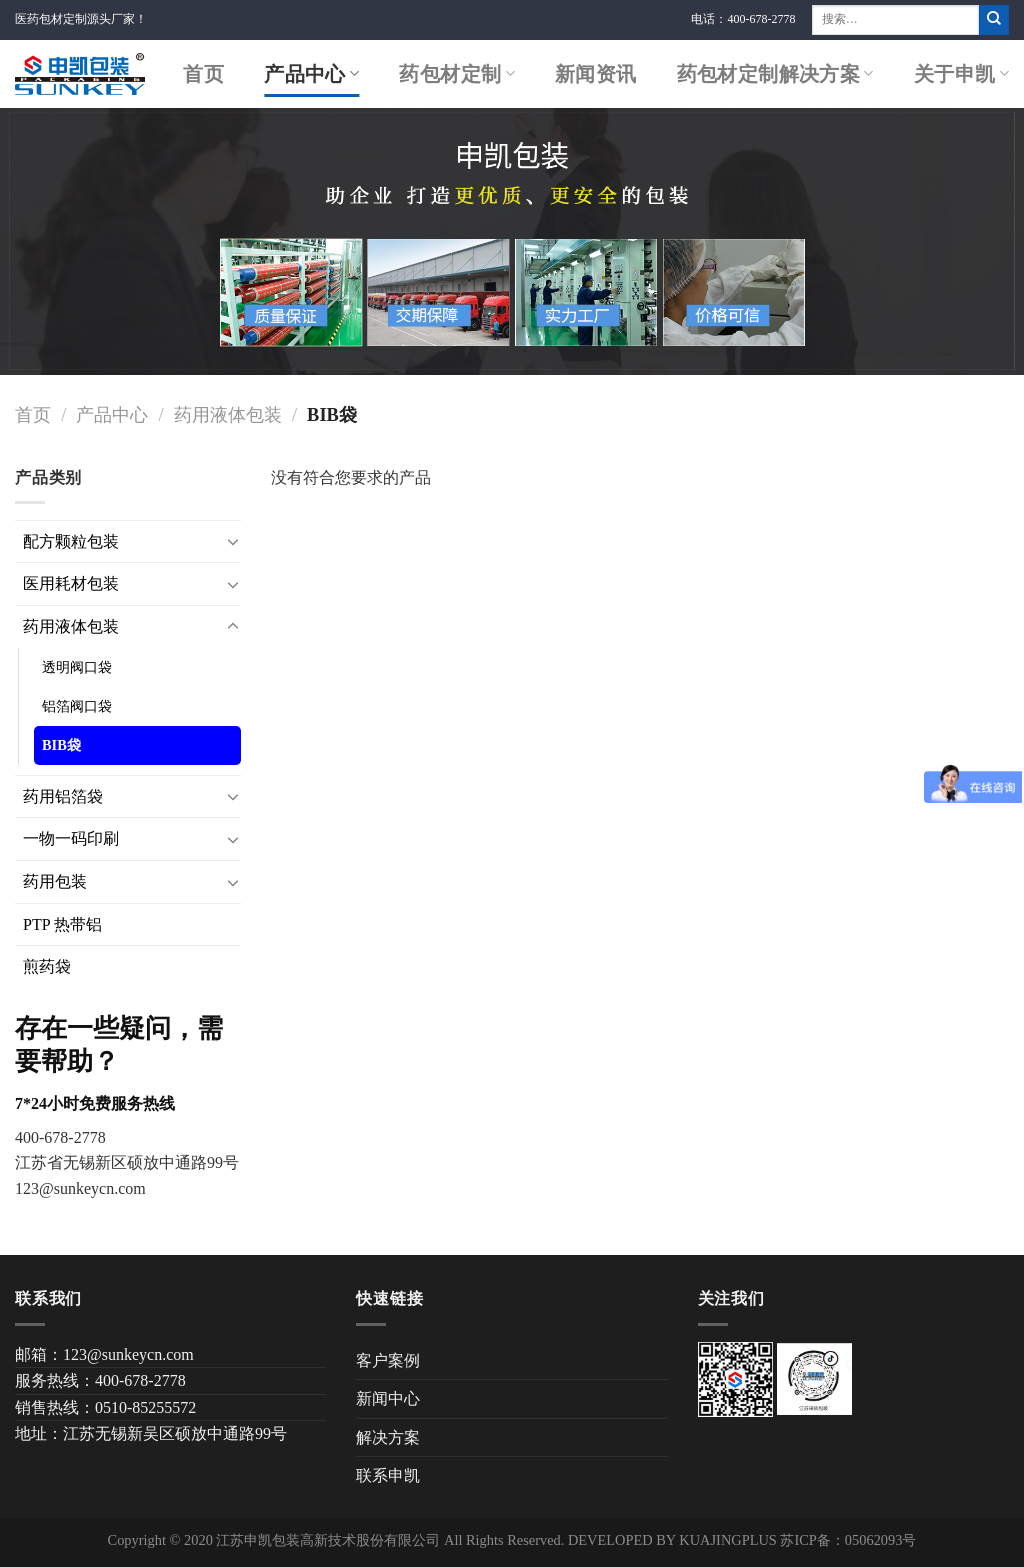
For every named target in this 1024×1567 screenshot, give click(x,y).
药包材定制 (457, 74)
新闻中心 (388, 1398)
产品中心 (311, 74)
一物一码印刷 (71, 838)
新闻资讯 (596, 74)
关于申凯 (961, 74)
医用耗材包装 (71, 583)
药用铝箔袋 (63, 796)
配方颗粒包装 (71, 541)
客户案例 (388, 1360)
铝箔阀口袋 (77, 706)
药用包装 (55, 881)
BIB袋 (61, 745)
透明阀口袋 (77, 667)
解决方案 (388, 1437)
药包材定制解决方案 (775, 74)
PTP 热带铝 (62, 924)
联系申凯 (388, 1475)
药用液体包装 (228, 415)
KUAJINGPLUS (728, 1540)
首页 (203, 74)
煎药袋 (47, 966)
